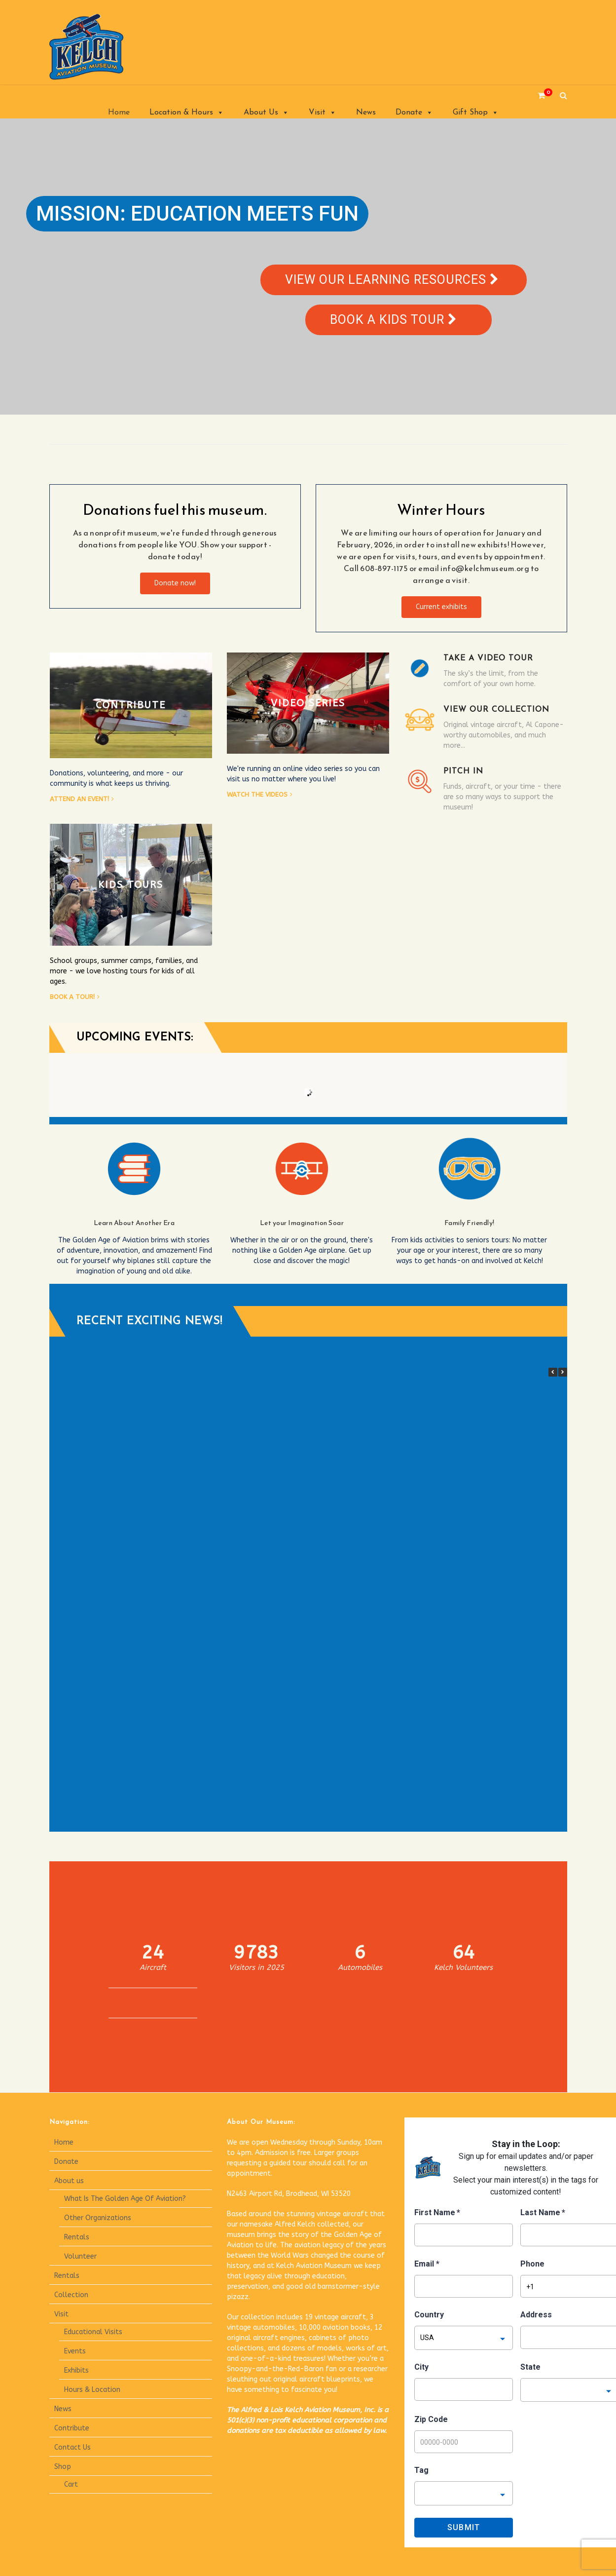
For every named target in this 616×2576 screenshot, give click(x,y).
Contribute (71, 2428)
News (366, 112)
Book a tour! (72, 996)
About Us (266, 112)
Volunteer (80, 2256)
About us (69, 2181)
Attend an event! (79, 799)
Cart (71, 2484)
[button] (562, 1372)
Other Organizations (97, 2218)
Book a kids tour (393, 319)
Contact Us (72, 2447)
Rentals (76, 2237)
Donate (414, 112)
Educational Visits (93, 2332)
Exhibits (76, 2370)
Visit (322, 112)
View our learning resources (392, 279)
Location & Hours (186, 112)
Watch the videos (257, 794)
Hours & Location (92, 2389)
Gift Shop (476, 112)
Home (119, 112)
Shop (62, 2466)
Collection (71, 2295)
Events (75, 2351)
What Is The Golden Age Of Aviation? (125, 2198)
